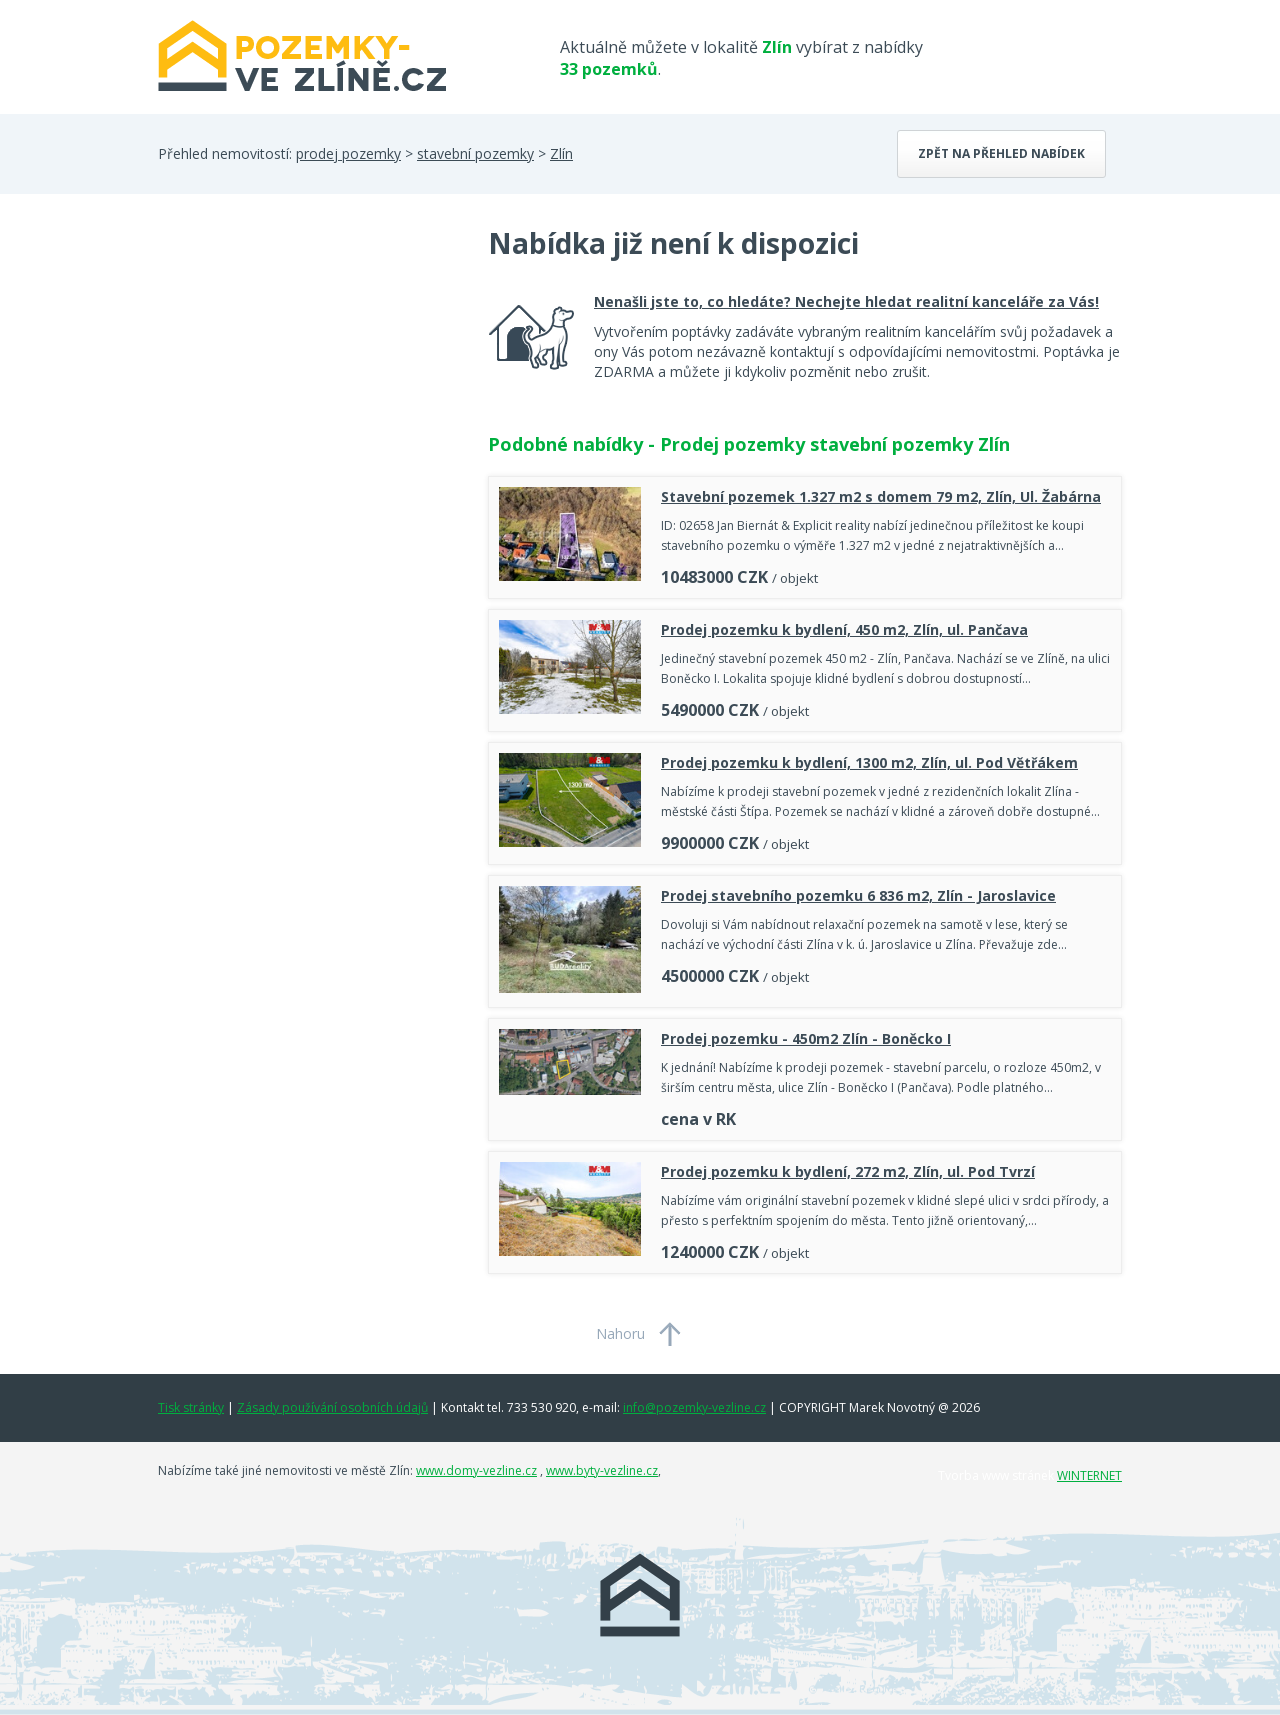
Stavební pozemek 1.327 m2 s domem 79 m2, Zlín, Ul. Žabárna (881, 496)
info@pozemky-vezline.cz (694, 1407)
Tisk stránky (191, 1407)
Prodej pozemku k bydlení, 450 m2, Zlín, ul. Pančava (844, 629)
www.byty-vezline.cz (602, 1470)
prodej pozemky (348, 153)
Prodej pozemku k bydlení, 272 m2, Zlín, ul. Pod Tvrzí (848, 1171)
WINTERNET (1089, 1475)
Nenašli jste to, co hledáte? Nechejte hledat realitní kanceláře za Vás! (846, 301)
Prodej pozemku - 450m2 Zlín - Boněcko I (806, 1038)
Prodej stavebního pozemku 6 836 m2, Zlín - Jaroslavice (858, 895)
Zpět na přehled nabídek (1001, 153)
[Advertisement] (308, 384)
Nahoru (620, 1333)
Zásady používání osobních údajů (332, 1407)
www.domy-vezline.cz (476, 1470)
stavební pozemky (475, 153)
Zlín (561, 153)
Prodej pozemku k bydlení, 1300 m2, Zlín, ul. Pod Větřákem (869, 762)
